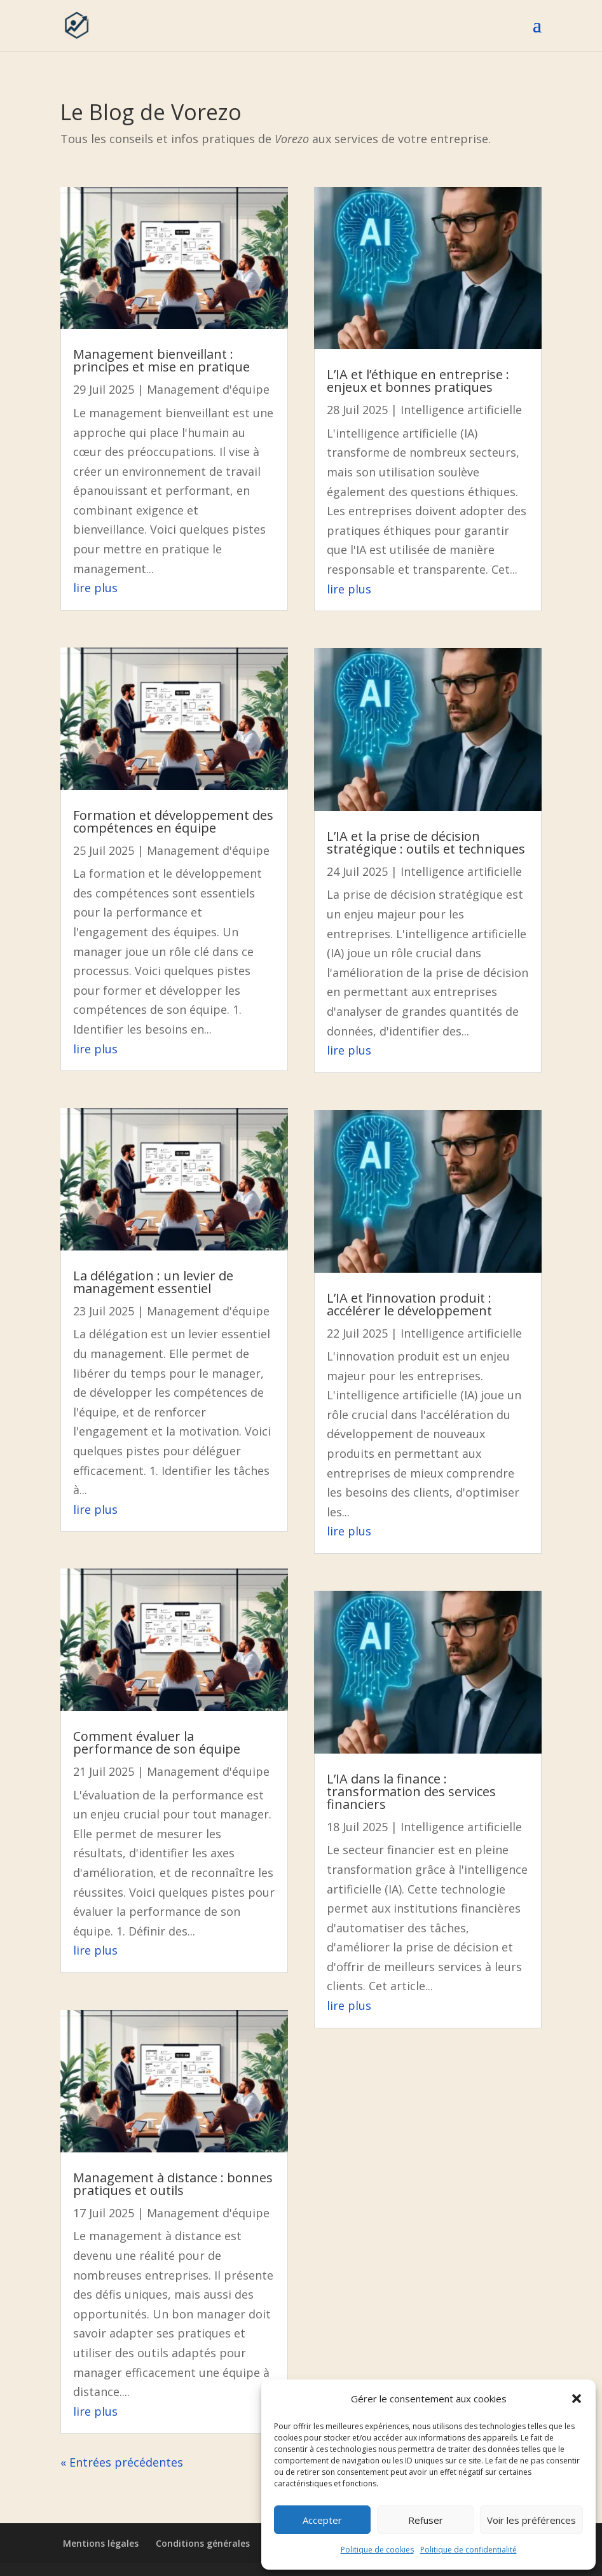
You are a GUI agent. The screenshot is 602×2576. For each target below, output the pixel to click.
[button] (576, 2398)
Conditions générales (203, 2543)
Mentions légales (101, 2543)
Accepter (322, 2520)
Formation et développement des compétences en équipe (173, 821)
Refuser (425, 2520)
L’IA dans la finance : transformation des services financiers (411, 1791)
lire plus (95, 587)
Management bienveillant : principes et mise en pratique (161, 360)
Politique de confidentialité (468, 2549)
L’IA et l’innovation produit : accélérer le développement (409, 1304)
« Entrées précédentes (121, 2462)
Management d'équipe (208, 389)
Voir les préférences (531, 2520)
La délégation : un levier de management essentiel (153, 1282)
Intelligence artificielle (461, 409)
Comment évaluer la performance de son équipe (156, 1742)
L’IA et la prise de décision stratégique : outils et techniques (426, 842)
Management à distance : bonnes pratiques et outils (173, 2184)
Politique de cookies (377, 2549)
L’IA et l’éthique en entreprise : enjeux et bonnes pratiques (418, 381)
